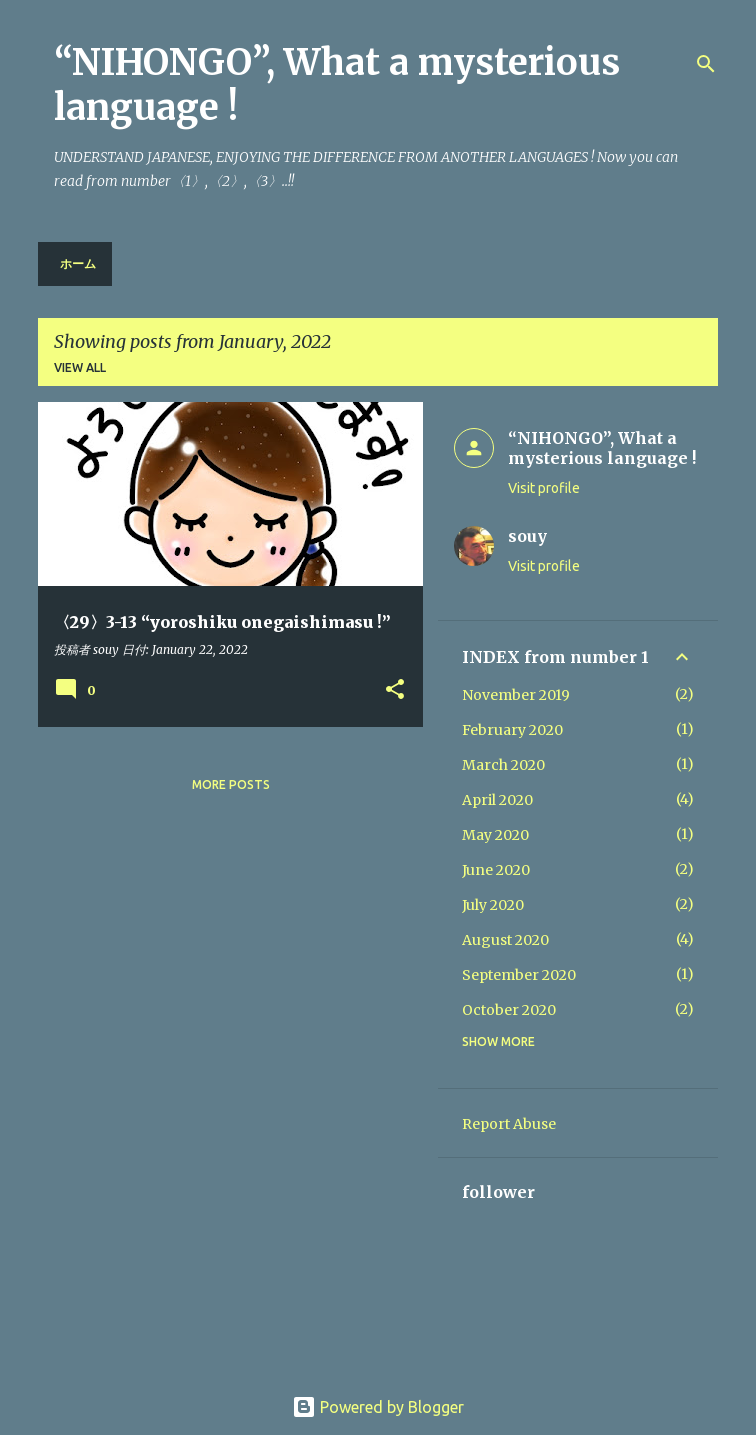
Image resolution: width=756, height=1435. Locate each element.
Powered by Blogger (378, 1407)
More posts (231, 784)
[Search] (706, 64)
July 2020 (493, 905)
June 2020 (496, 870)
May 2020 (495, 835)
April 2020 (497, 800)
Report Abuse (509, 1124)
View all (80, 367)
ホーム (78, 263)
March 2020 (503, 765)
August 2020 (505, 940)
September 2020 (519, 975)
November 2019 (516, 695)
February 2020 (512, 730)
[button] (395, 690)
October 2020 (509, 1010)
